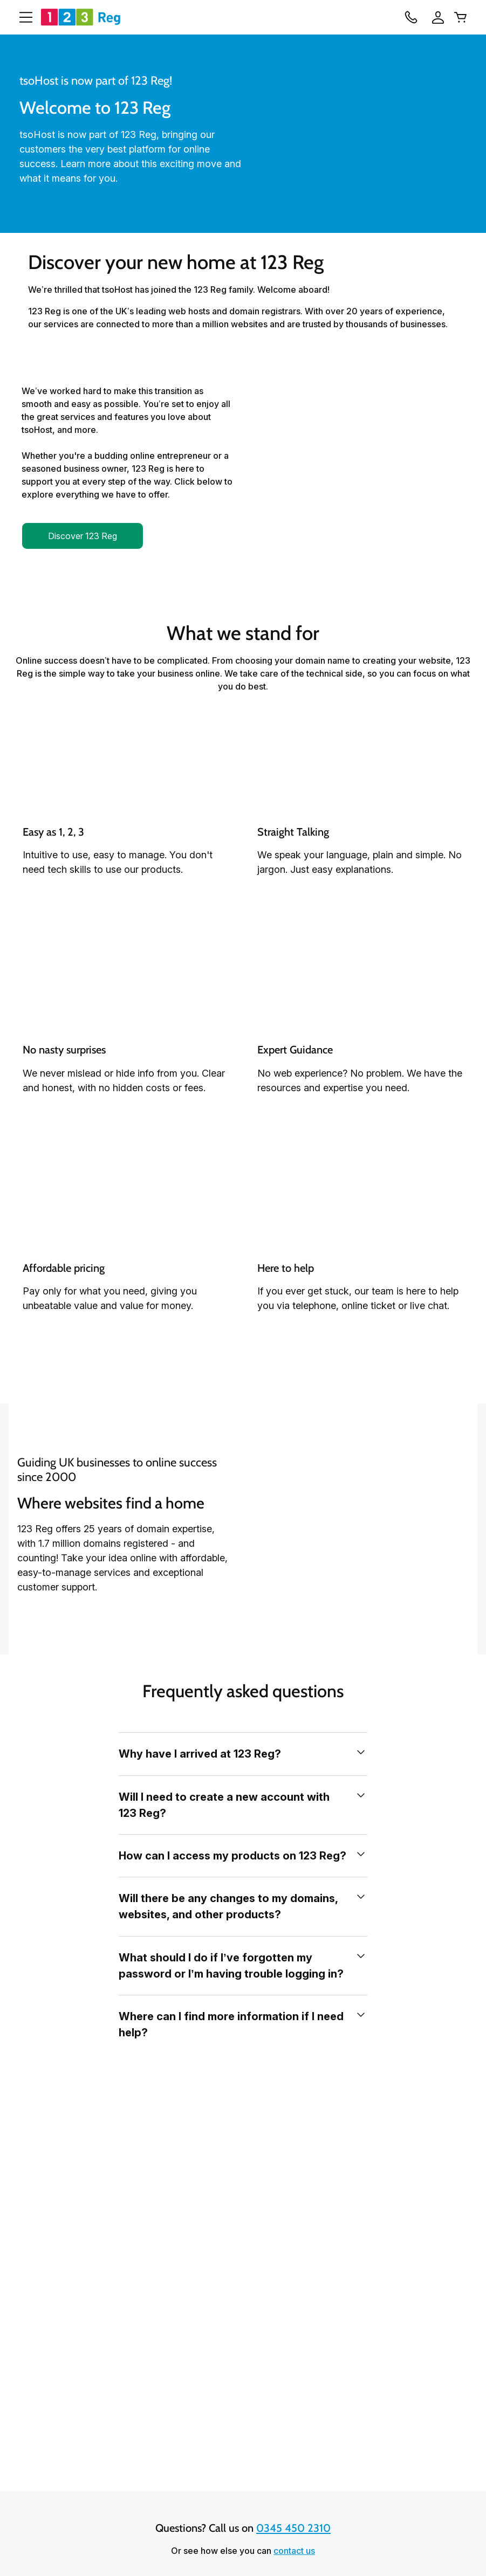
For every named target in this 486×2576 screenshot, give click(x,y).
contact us (294, 2550)
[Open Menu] (21, 17)
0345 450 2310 (293, 2528)
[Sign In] (438, 17)
